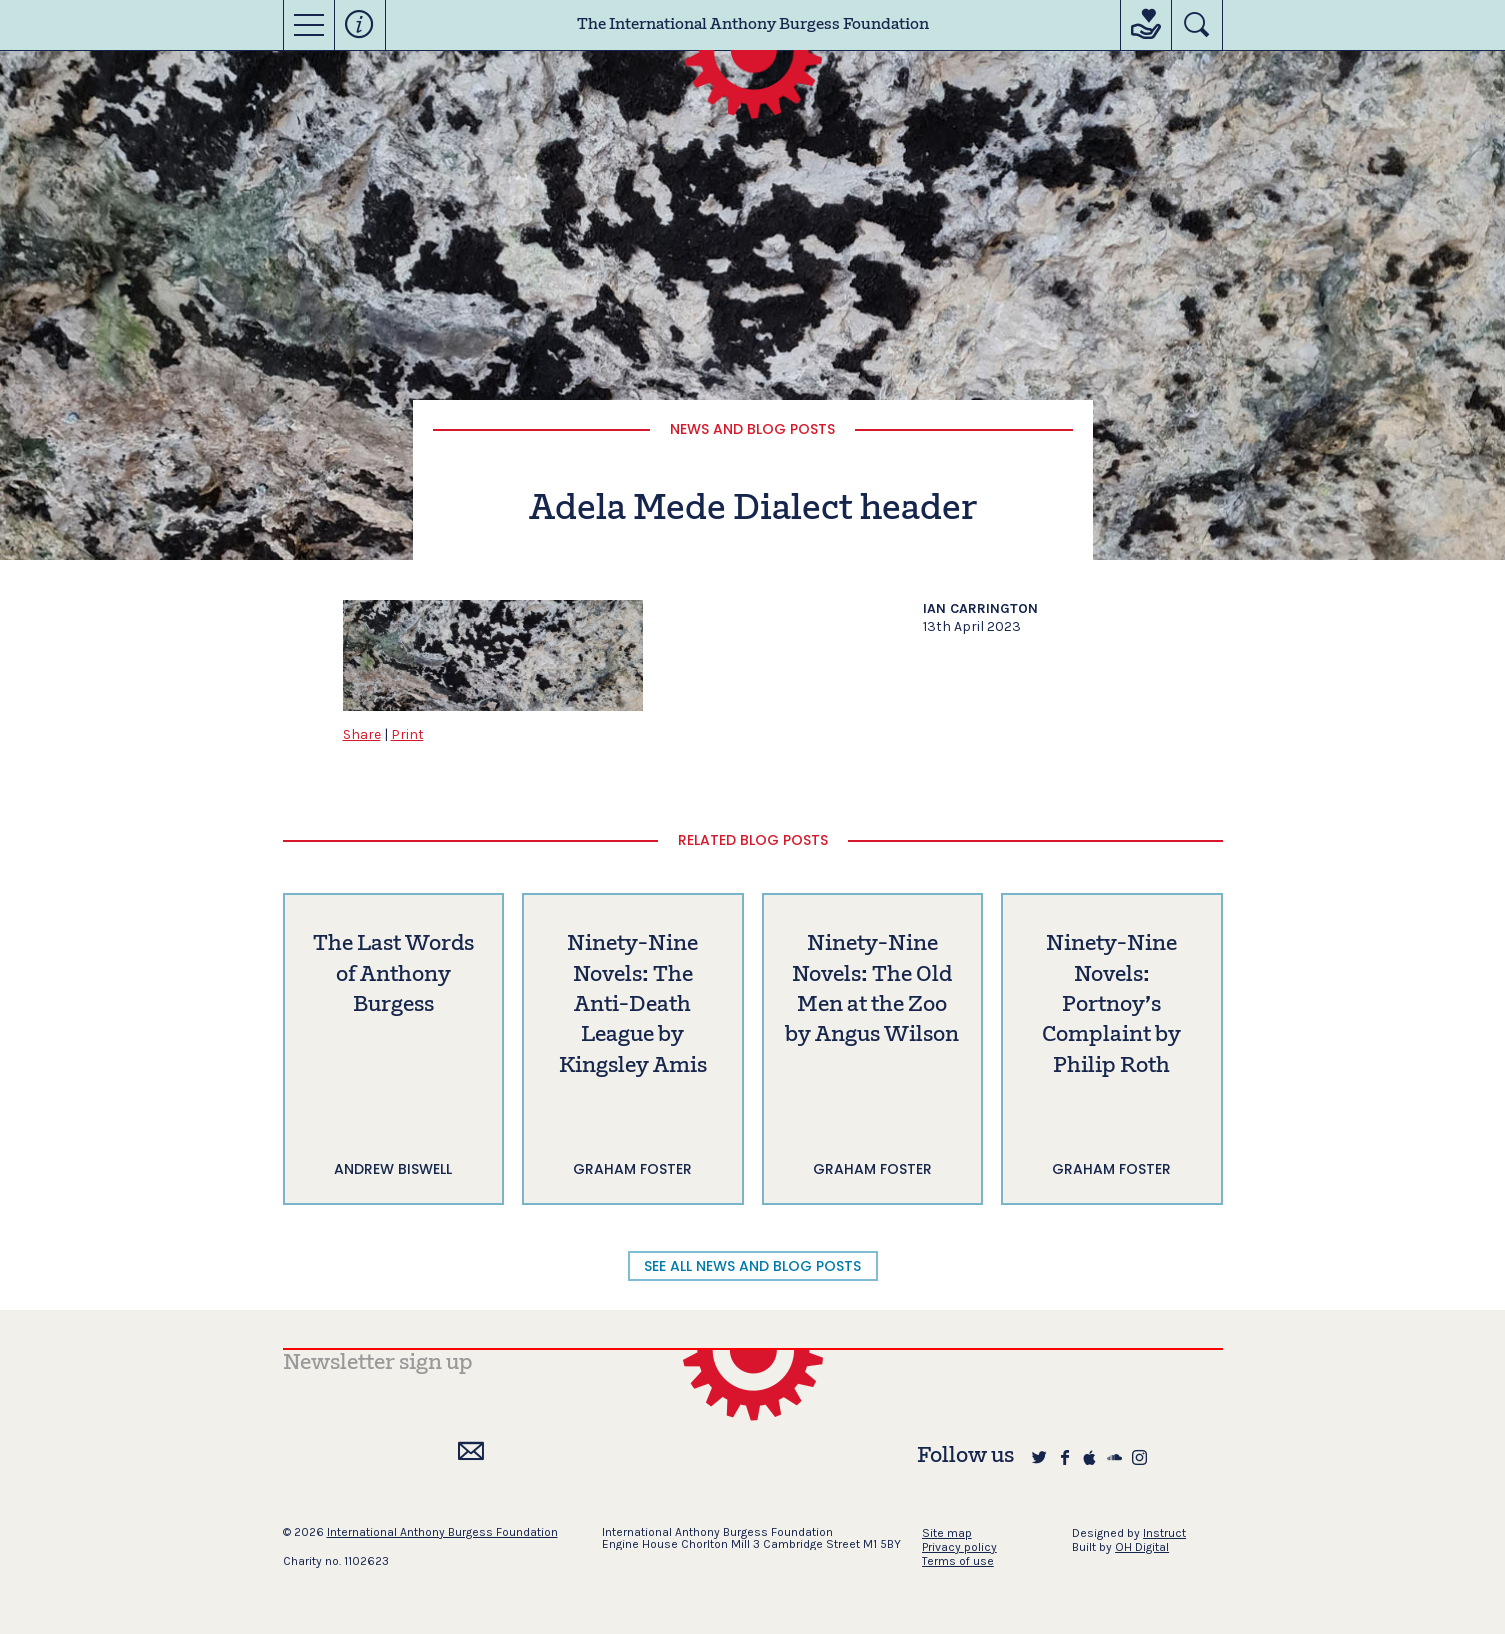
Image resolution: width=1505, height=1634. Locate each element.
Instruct (1164, 1533)
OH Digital (1142, 1547)
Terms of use (958, 1561)
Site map (947, 1533)
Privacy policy (959, 1547)
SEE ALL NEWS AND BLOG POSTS (752, 1266)
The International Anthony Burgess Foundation (753, 25)
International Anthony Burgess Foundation (442, 1532)
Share (362, 734)
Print (407, 734)
